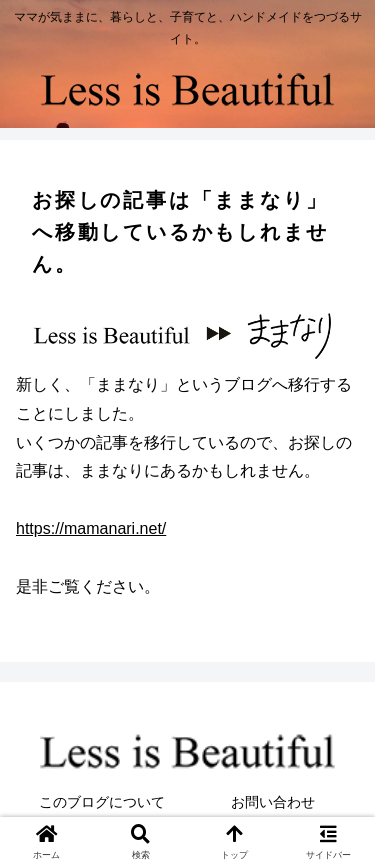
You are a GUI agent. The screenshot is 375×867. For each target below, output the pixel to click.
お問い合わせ (273, 802)
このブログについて (102, 802)
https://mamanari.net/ (91, 528)
